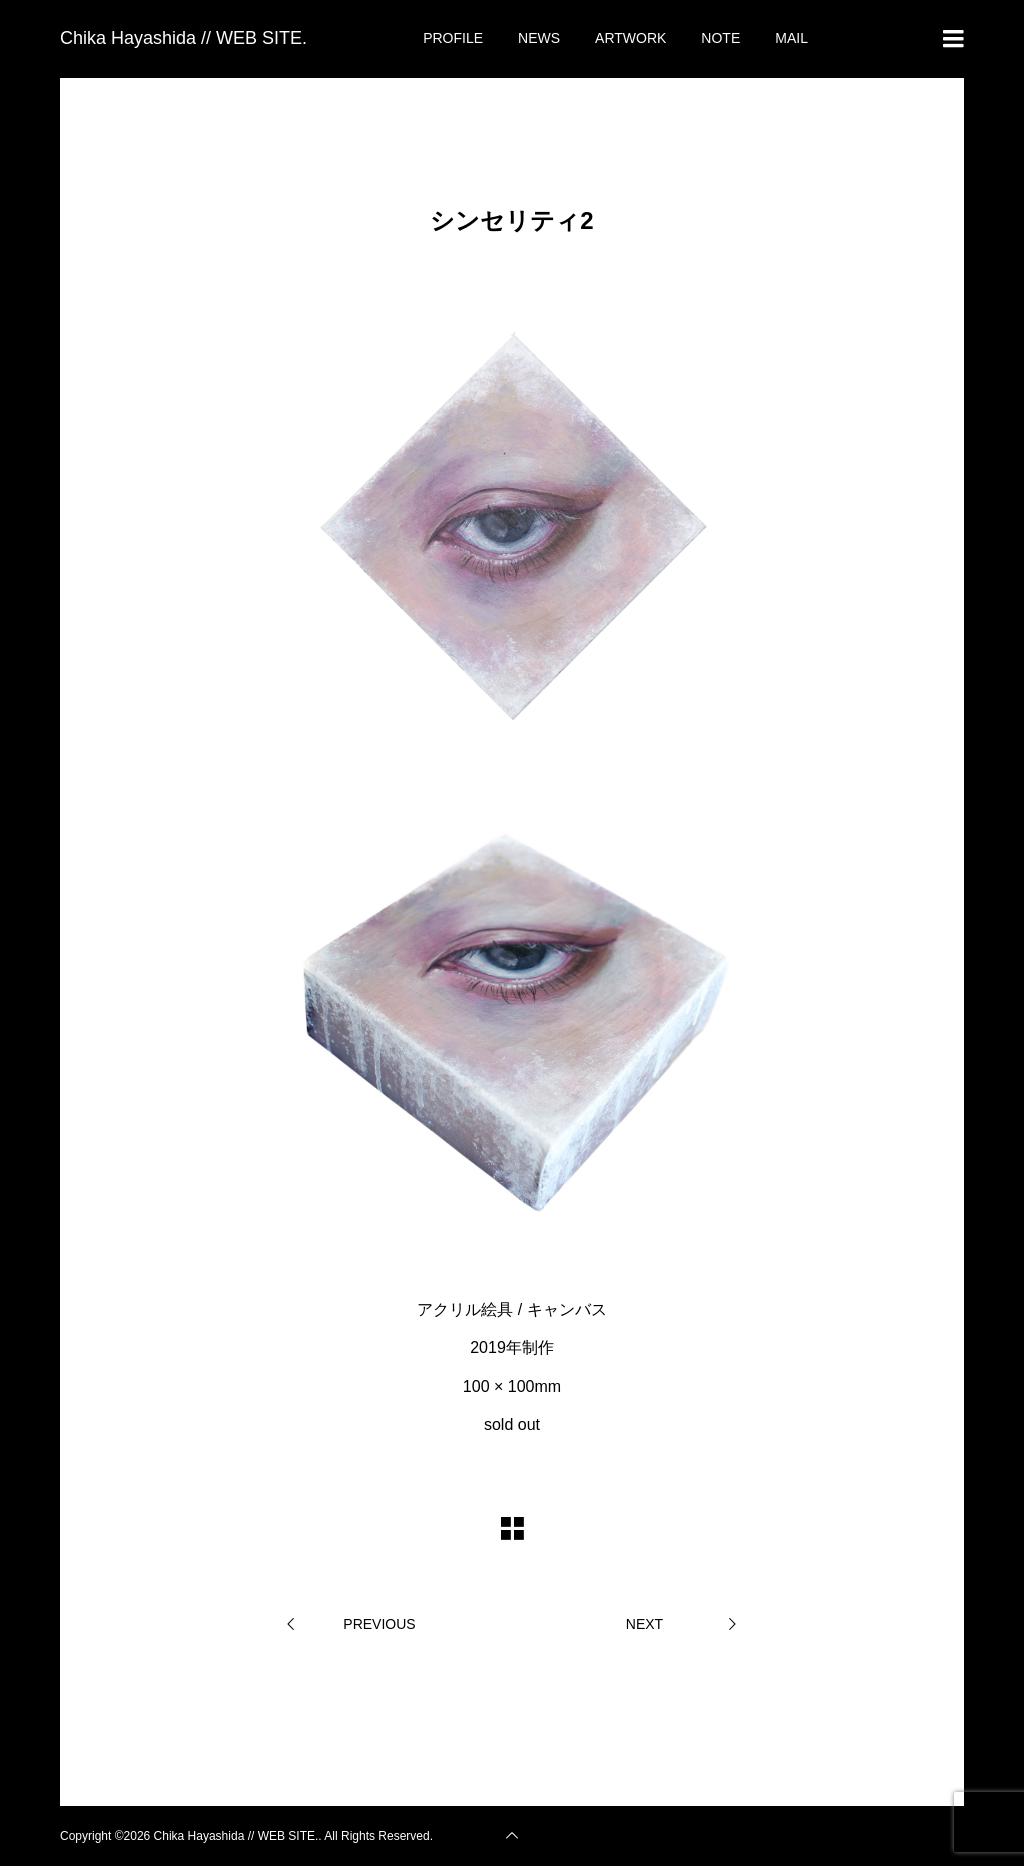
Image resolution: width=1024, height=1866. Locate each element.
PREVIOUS (379, 1624)
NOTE (720, 38)
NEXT (644, 1624)
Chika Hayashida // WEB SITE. (183, 38)
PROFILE (453, 38)
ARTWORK (630, 38)
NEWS (539, 38)
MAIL (791, 38)
